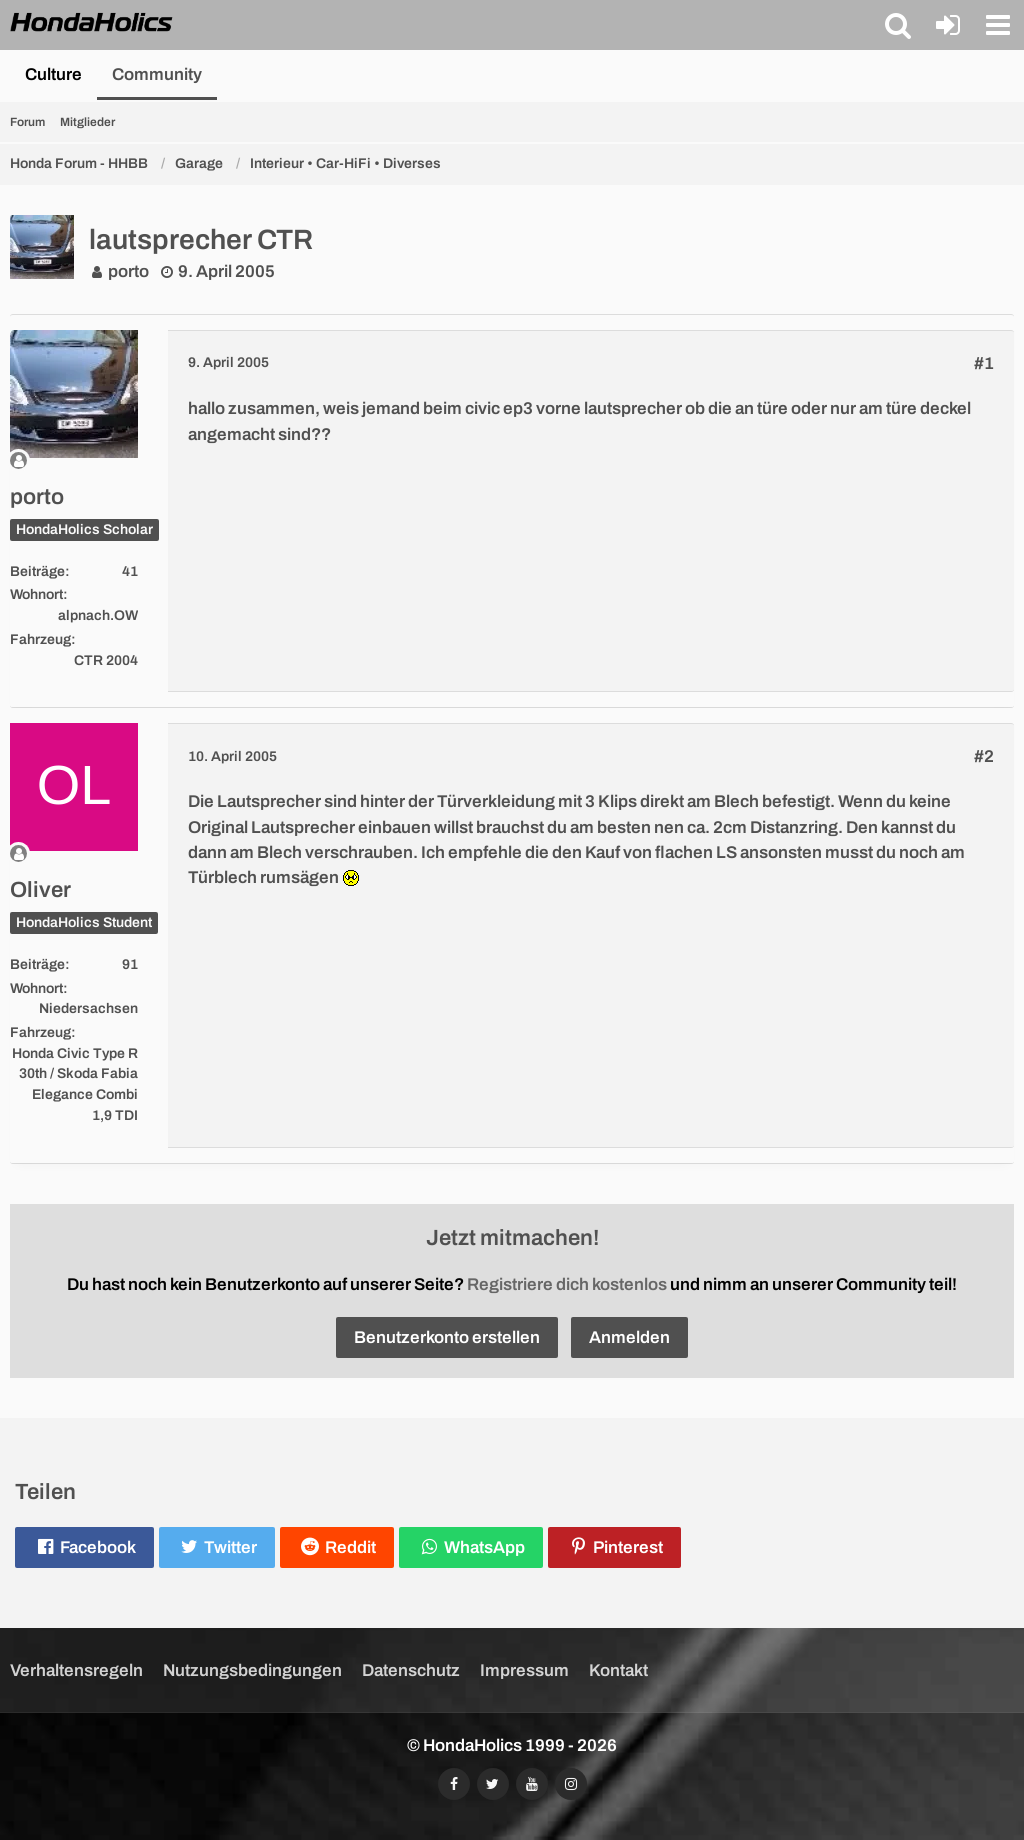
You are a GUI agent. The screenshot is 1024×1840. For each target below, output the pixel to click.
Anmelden (629, 1337)
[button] (898, 25)
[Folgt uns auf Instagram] (571, 1784)
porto (128, 271)
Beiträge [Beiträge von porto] (37, 571)
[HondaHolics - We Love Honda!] (92, 24)
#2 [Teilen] (984, 756)
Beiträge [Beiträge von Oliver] (37, 964)
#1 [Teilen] (984, 363)
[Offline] (74, 460)
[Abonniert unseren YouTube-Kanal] (532, 1784)
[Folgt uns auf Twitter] (493, 1784)
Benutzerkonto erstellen (447, 1337)
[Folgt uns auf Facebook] (454, 1784)
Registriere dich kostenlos (567, 1284)
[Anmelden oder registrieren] (948, 25)
